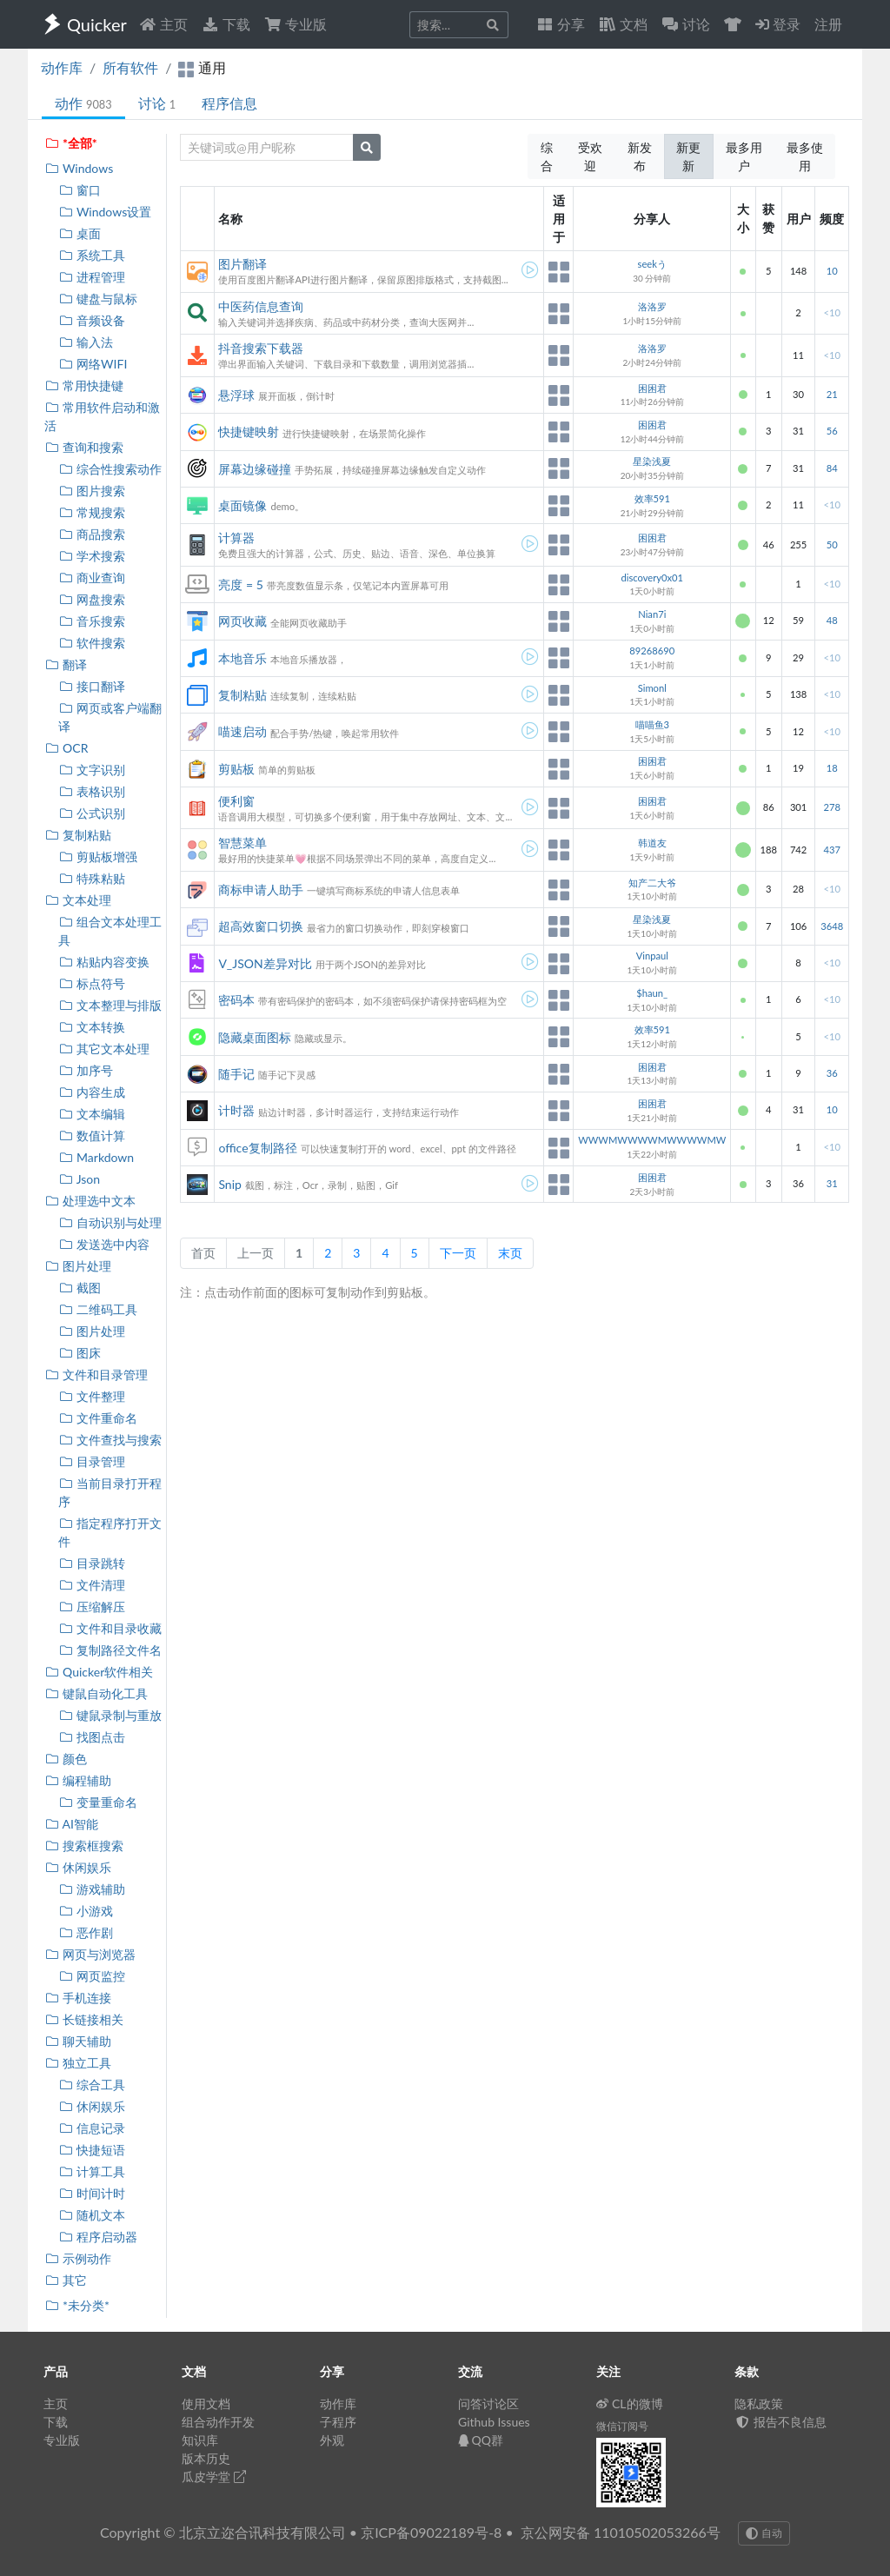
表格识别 (91, 791)
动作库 (62, 67)
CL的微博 (629, 2403)
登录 (777, 24)
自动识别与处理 (110, 1222)
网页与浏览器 (90, 1954)
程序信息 (229, 103)
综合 (547, 156)
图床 (79, 1352)
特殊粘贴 (91, 878)
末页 (510, 1252)
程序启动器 (97, 2236)
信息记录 (91, 2128)
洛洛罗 (652, 306)
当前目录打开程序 (110, 1492)
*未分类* (77, 2305)
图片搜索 (91, 490)
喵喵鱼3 (652, 724)
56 (832, 430)
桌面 (79, 233)
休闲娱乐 (77, 1867)
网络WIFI (92, 363)
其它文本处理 (103, 1048)
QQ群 (480, 2440)
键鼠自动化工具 (96, 1693)
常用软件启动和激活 (102, 416)
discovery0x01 (652, 577)
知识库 (200, 2440)
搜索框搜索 (83, 1845)
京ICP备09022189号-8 (431, 2532)
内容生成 (91, 1092)
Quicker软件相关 (98, 1671)
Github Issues (494, 2421)
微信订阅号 (622, 2426)
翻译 (65, 664)
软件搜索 (91, 642)
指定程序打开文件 (110, 1532)
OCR (66, 747)
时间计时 (91, 2193)
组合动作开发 (218, 2421)
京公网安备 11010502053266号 (621, 2532)
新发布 (640, 156)
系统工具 (91, 255)
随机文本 (91, 2215)
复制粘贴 (77, 834)
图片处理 (77, 1265)
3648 (831, 926)
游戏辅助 (91, 1889)
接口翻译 (91, 686)
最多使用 (805, 156)
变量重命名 (97, 1802)
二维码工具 (97, 1309)
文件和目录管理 (96, 1374)
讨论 (157, 103)
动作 (83, 103)
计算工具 (91, 2171)
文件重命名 (97, 1418)
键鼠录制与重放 (110, 1715)
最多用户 (744, 156)
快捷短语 (91, 2149)
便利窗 (236, 800)
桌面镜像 (242, 505)
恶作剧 (85, 1932)
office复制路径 (257, 1147)
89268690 (651, 650)
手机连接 (77, 1997)
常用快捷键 (83, 385)
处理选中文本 (90, 1200)
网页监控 (91, 1976)
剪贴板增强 (97, 856)
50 (832, 544)
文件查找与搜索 (110, 1439)
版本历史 (206, 2458)
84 (832, 468)
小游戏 (85, 1910)
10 (832, 270)
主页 (163, 24)
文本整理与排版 (110, 1005)
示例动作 (77, 2258)
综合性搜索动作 (110, 468)
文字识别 (91, 769)
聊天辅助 (77, 2041)
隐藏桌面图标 (254, 1037)
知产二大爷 (652, 882)
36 (832, 1073)
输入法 (85, 342)
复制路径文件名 (110, 1650)
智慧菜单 (242, 842)
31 (832, 1183)
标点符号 (91, 983)
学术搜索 (91, 555)
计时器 (236, 1110)
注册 (828, 24)
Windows (78, 168)
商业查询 (91, 577)
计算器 (236, 537)
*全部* (70, 143)
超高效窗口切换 (260, 926)
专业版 (295, 24)
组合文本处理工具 (110, 930)
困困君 (652, 388)
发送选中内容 (103, 1244)
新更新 (688, 156)
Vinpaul (652, 955)
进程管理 (91, 276)
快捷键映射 (248, 431)
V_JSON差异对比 (264, 963)
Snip (229, 1184)
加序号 (85, 1070)
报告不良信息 (780, 2421)
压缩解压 (91, 1606)
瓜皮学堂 (214, 2476)
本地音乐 (242, 658)
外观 (332, 2440)
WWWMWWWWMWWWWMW (652, 1139)
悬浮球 (236, 395)
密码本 (236, 1000)
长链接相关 (83, 2019)
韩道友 (652, 842)
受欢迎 (590, 156)
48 (832, 620)
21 (832, 394)
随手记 (236, 1073)
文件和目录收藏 (110, 1628)
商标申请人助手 (260, 889)
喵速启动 (242, 731)
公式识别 (91, 813)
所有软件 (130, 67)
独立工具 (77, 2062)
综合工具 (91, 2084)
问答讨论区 (488, 2403)
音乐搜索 (91, 621)
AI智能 (71, 1823)
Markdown (96, 1157)
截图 (79, 1287)
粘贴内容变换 (103, 961)
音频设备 (91, 320)
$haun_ (652, 993)
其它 (65, 2280)
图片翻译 (242, 263)
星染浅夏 (652, 461)
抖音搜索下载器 (260, 348)
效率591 (652, 498)
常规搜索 (91, 512)
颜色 (65, 1758)
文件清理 (91, 1584)
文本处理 (77, 900)
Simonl (652, 688)
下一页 (458, 1252)
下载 (226, 24)
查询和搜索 (83, 447)
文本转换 (91, 1026)
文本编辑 (91, 1113)
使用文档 (206, 2403)
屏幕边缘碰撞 (254, 468)
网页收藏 (242, 621)
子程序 (338, 2421)
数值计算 (91, 1135)
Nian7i (652, 614)
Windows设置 (104, 211)
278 (831, 807)
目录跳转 (91, 1563)
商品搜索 (91, 534)
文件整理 (91, 1396)
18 (832, 767)
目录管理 (91, 1461)
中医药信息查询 (260, 306)
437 (831, 849)
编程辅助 (77, 1780)
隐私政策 (758, 2403)
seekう (652, 263)
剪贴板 (236, 768)
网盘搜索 (91, 599)
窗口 (79, 190)
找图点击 (91, 1737)
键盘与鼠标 (97, 298)
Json (79, 1179)
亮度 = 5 (240, 584)
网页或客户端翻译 (110, 717)
